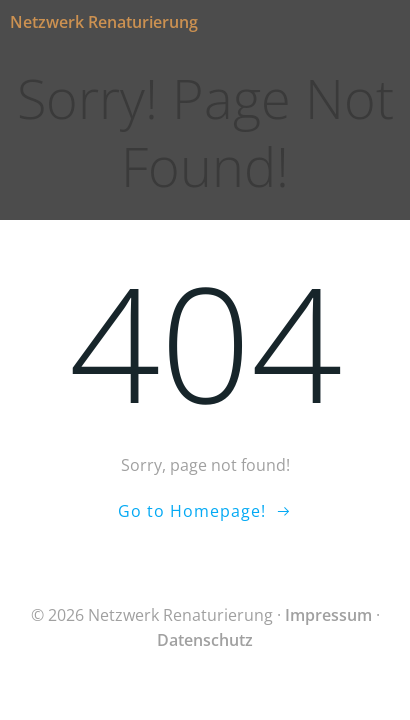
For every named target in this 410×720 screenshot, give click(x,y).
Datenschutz (205, 640)
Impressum (328, 615)
